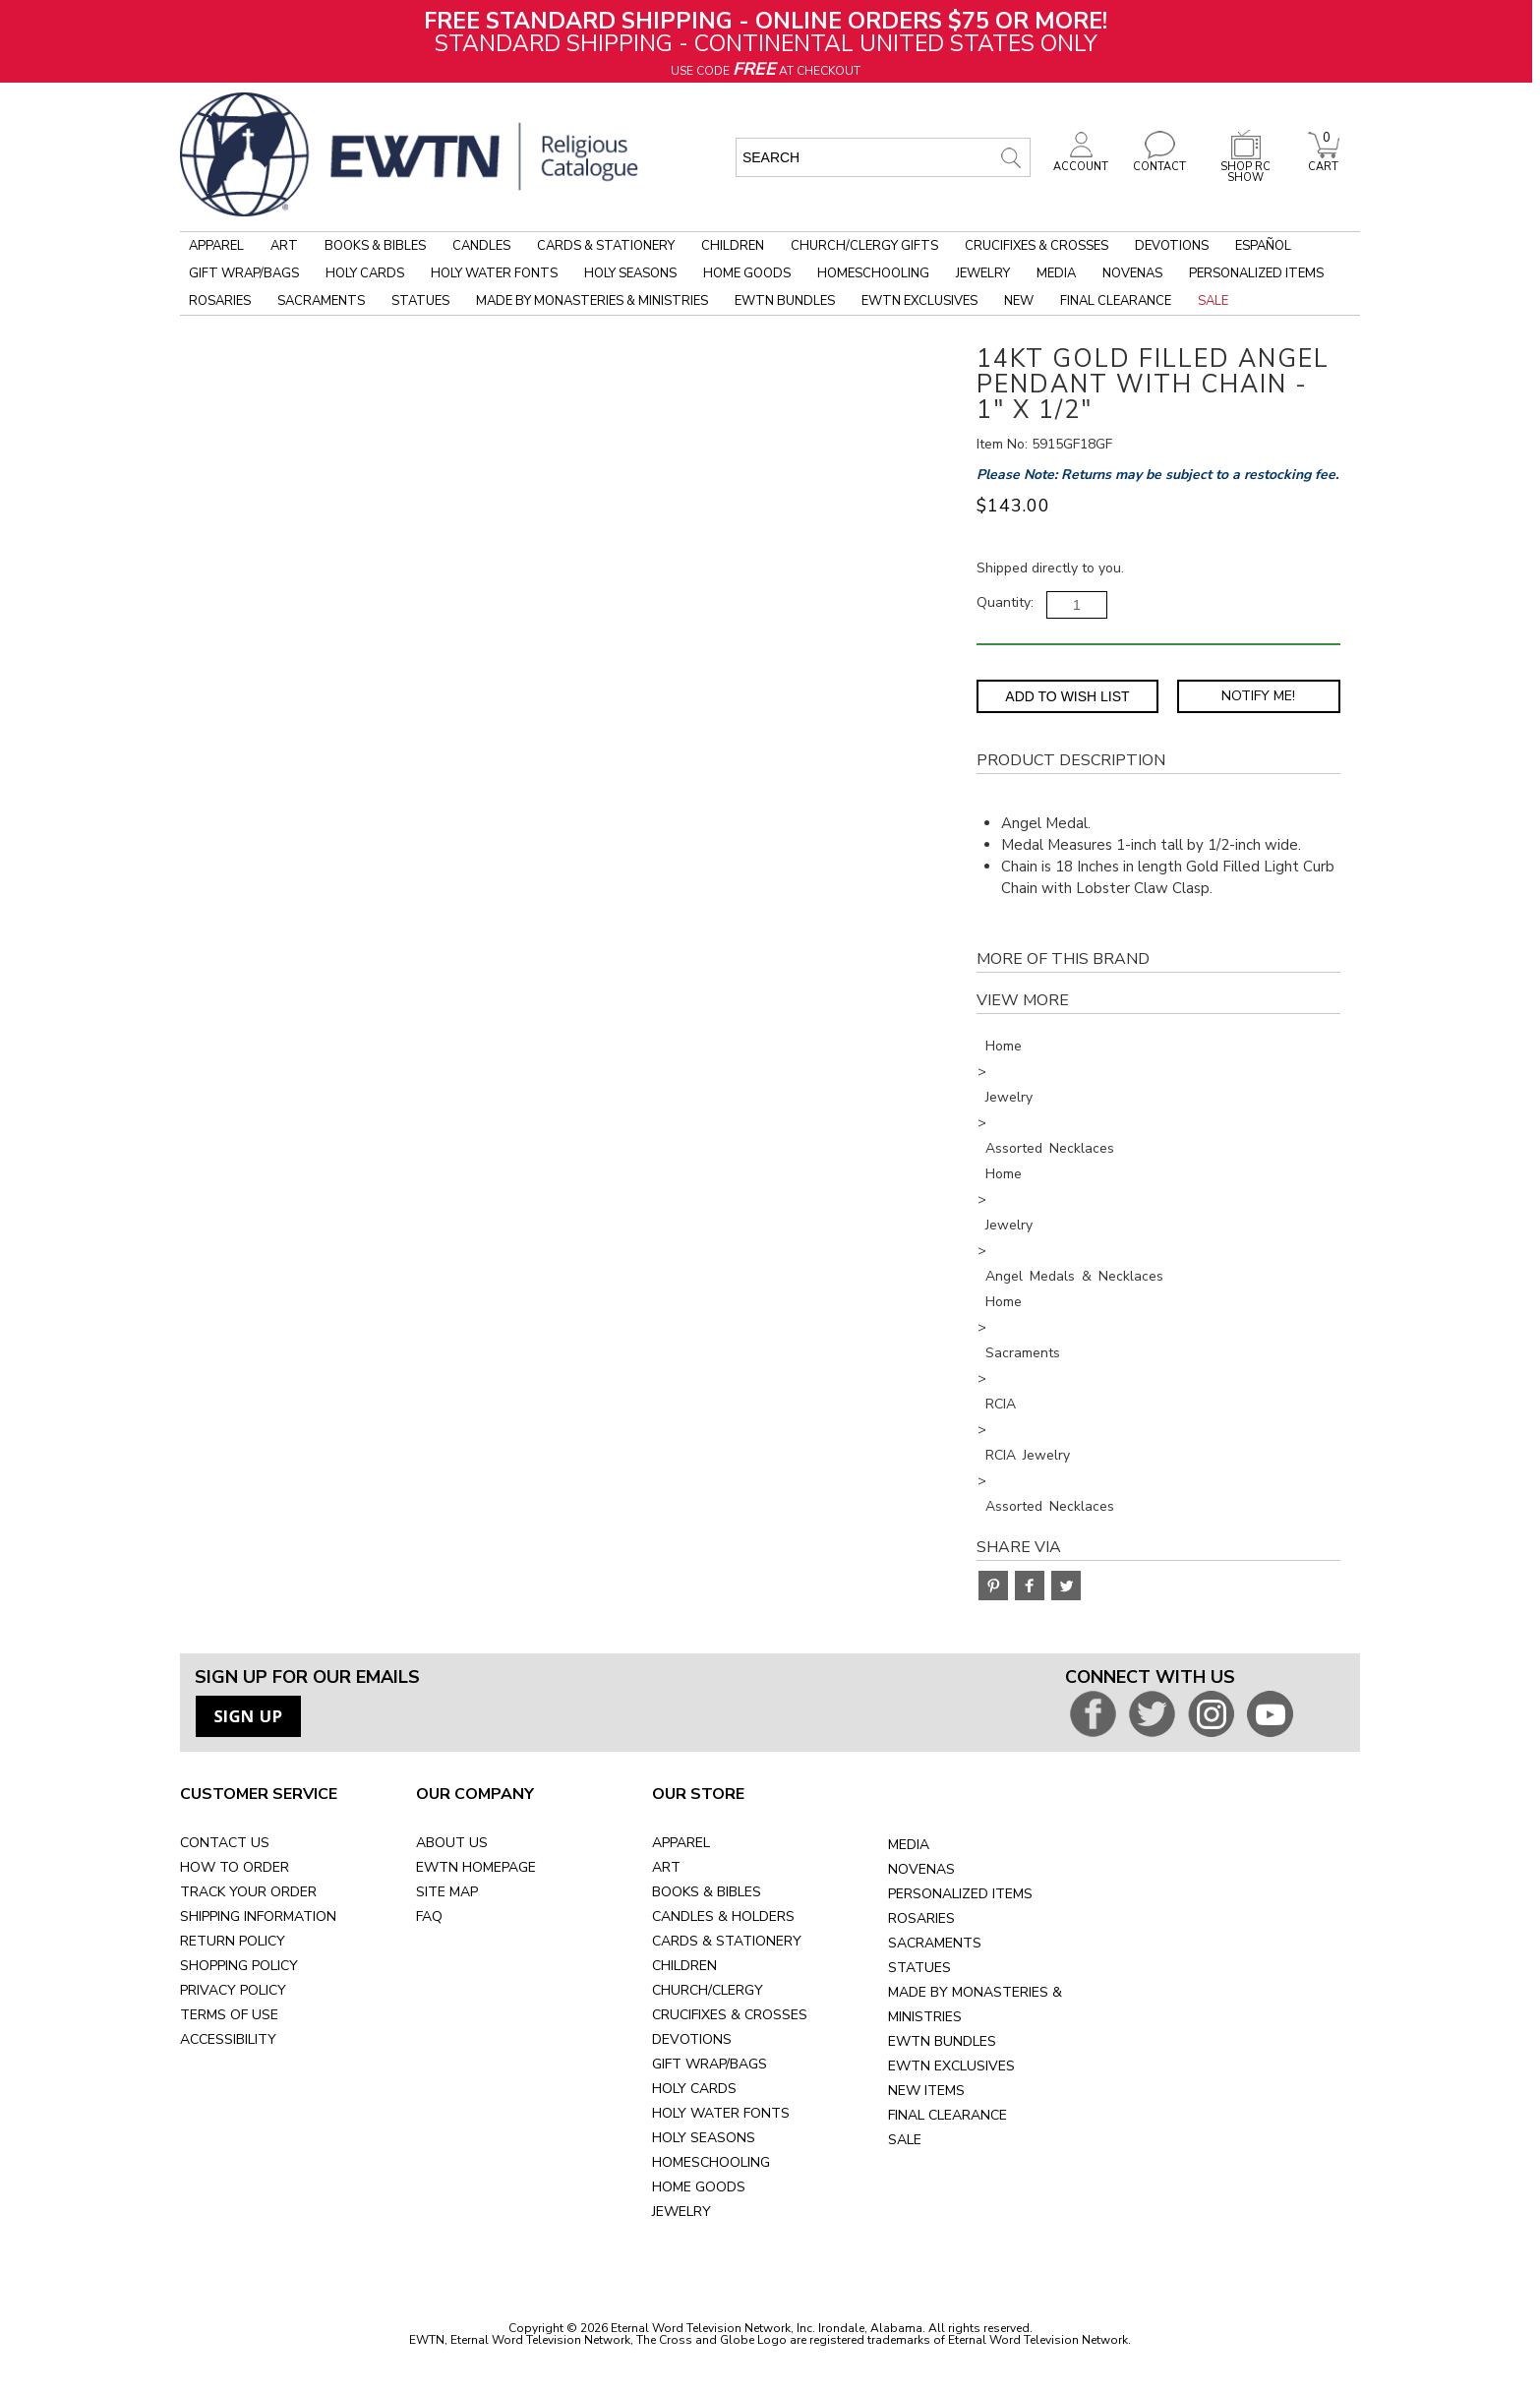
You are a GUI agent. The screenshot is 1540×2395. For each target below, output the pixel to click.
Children (732, 246)
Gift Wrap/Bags (244, 273)
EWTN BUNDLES (942, 2041)
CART (1323, 161)
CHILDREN (684, 1965)
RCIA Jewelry (1027, 1455)
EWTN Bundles (785, 301)
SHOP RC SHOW (1245, 167)
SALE (904, 2139)
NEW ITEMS (926, 2090)
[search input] (883, 157)
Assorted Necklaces (1049, 1148)
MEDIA (908, 1844)
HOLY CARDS (694, 2088)
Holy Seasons (630, 273)
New (1019, 301)
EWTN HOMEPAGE (476, 1867)
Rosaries (220, 301)
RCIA (1000, 1404)
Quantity (1004, 602)
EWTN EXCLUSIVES (951, 2066)
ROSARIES (921, 1918)
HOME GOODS (698, 2187)
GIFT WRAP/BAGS (709, 2064)
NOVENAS (921, 1869)
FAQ (429, 1916)
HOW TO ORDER (234, 1867)
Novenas (1132, 273)
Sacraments (321, 301)
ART (666, 1867)
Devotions (1172, 246)
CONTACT (1159, 161)
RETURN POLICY (232, 1941)
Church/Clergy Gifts (864, 246)
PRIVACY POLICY (233, 1990)
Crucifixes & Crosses (1036, 246)
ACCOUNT (1080, 161)
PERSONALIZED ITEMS (960, 1894)
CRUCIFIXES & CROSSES (729, 2015)
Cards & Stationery (606, 246)
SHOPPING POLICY (239, 1965)
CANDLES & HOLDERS (723, 1916)
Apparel (216, 246)
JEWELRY (681, 2211)
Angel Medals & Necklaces (1074, 1276)
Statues (420, 301)
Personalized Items (1256, 273)
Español (1263, 246)
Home (1003, 1046)
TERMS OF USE (229, 2015)
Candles (481, 246)
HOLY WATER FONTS (721, 2113)
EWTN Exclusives (919, 301)
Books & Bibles (375, 246)
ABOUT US (452, 1842)
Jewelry (983, 273)
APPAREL (681, 1842)
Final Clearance (1115, 301)
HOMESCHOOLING (711, 2162)
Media (1056, 273)
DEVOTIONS (692, 2039)
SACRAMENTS (934, 1943)
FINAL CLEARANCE (947, 2115)
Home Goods (747, 273)
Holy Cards (365, 273)
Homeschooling (873, 273)
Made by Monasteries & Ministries (592, 301)
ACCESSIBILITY (228, 2039)
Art (284, 246)
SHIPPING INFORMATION (258, 1916)
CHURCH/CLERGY (707, 1990)
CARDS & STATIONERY (726, 1941)
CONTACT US (224, 1842)
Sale (1213, 301)
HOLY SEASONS (703, 2137)
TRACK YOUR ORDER (248, 1892)
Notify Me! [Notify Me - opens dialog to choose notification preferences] (1258, 696)
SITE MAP (447, 1892)
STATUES (919, 1967)
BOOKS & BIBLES (706, 1892)
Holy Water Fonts (494, 273)
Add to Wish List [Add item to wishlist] (1067, 696)
